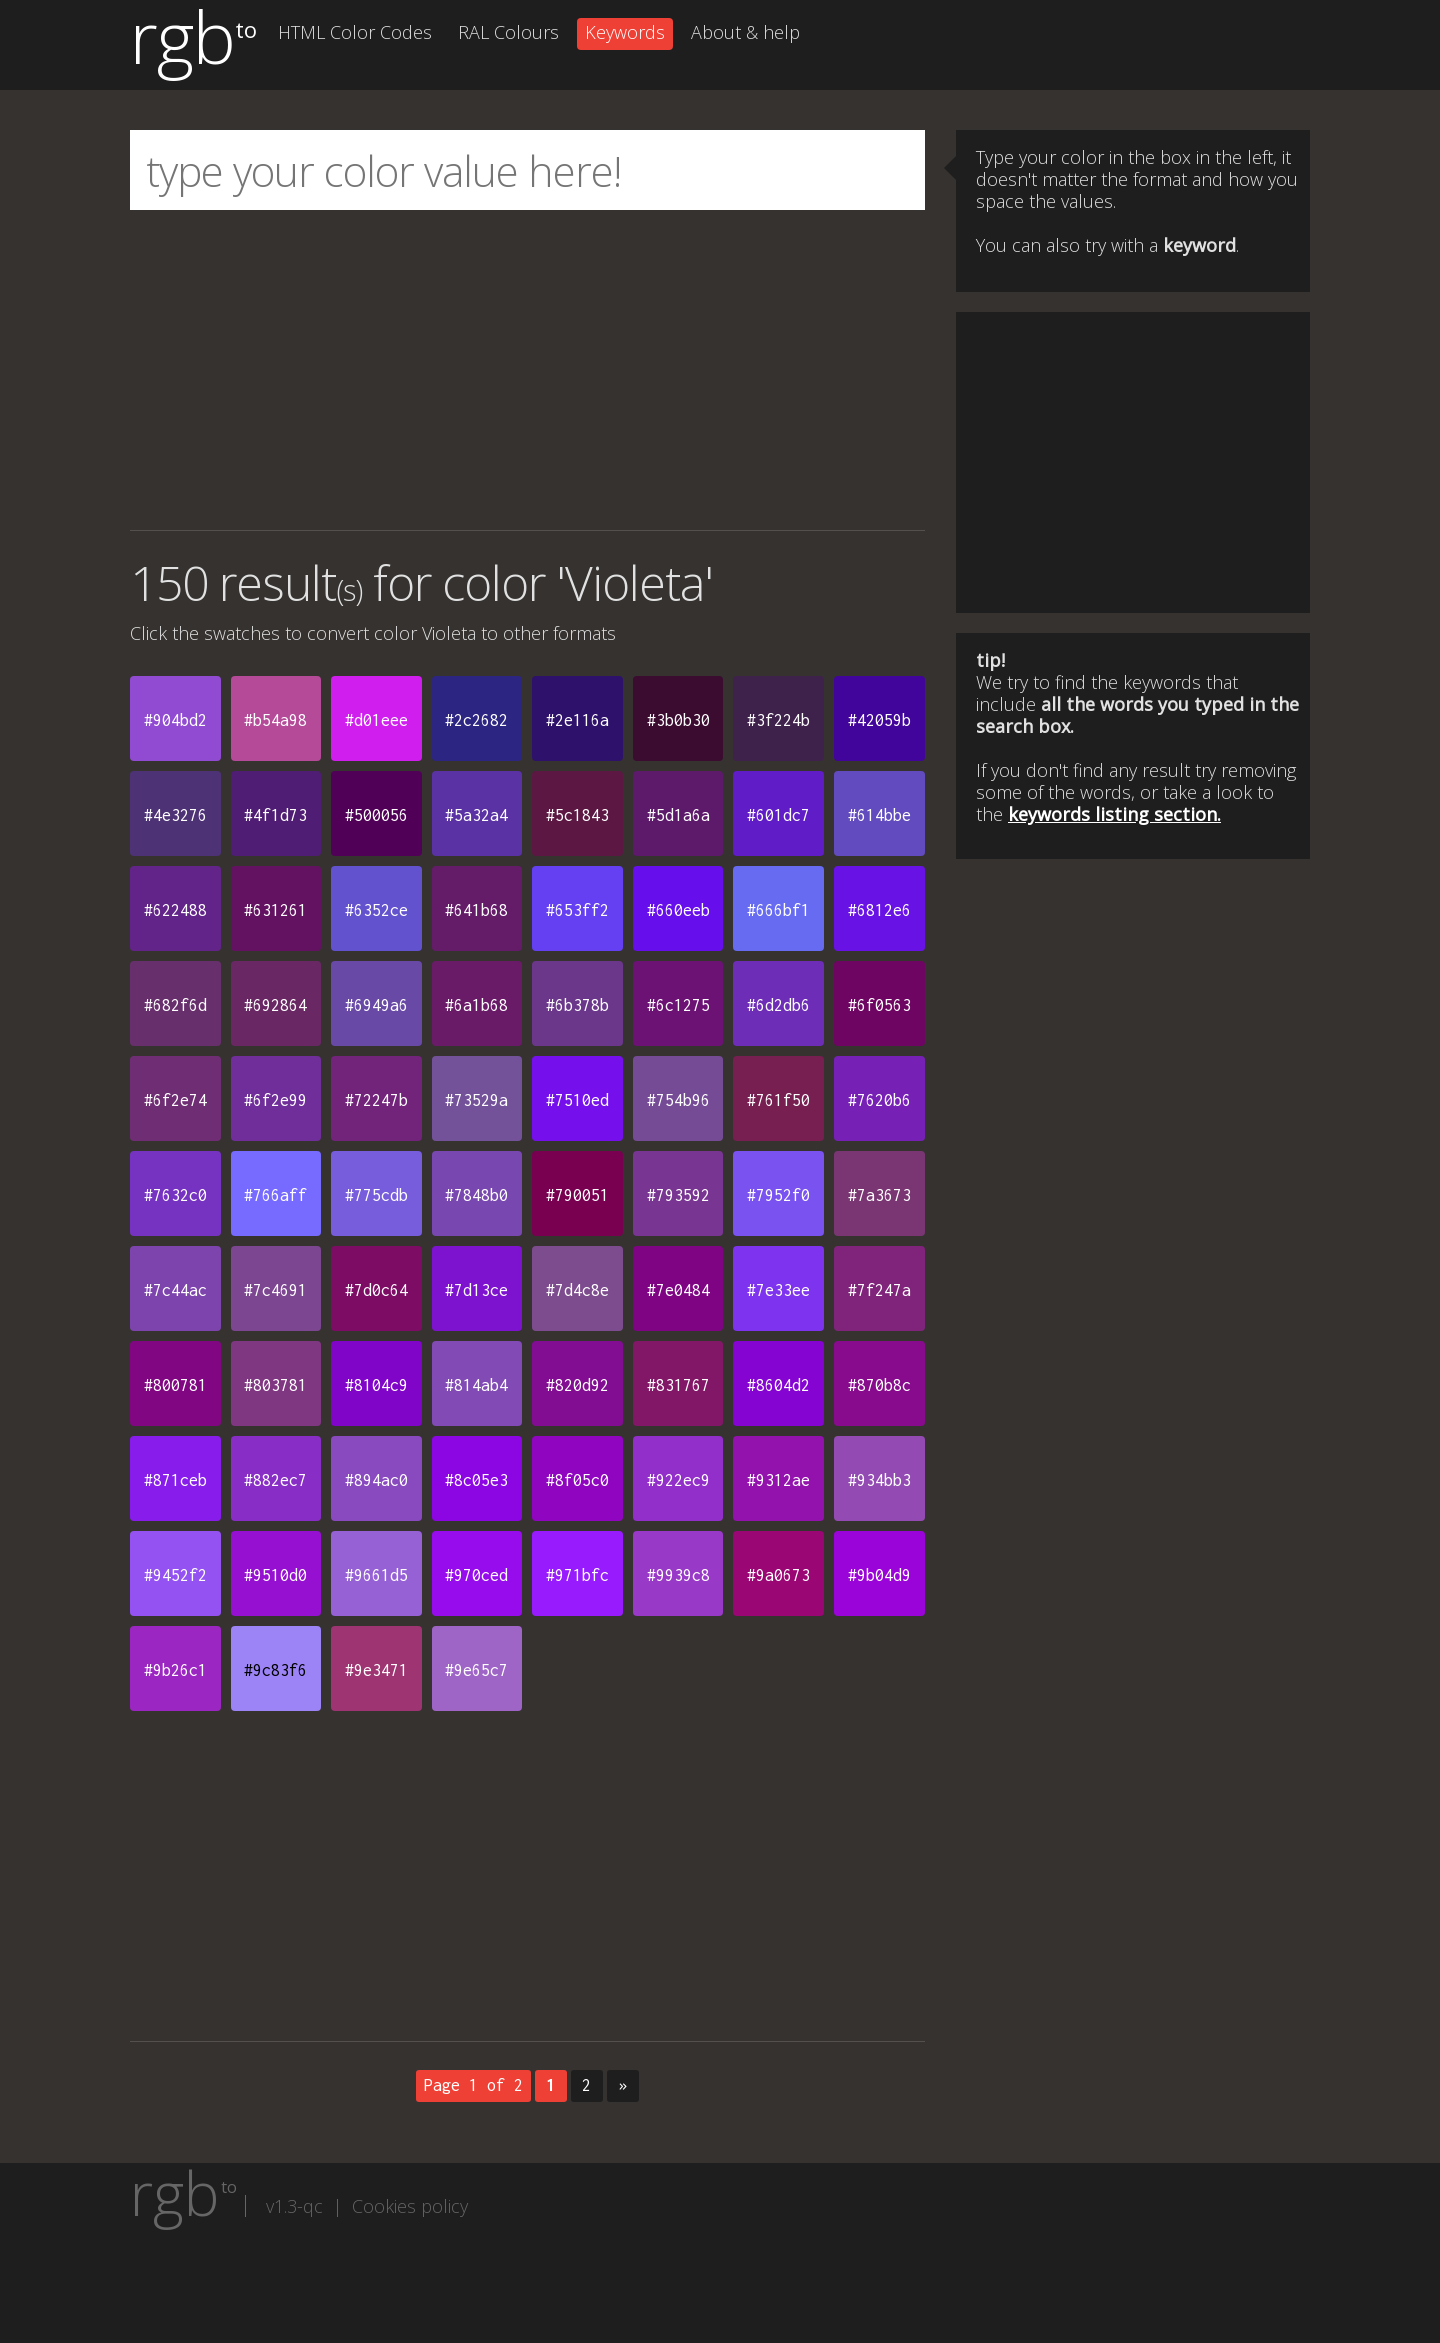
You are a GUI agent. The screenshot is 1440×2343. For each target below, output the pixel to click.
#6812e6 (879, 910)
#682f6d (175, 1005)
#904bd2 (175, 720)
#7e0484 (678, 1290)
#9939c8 (678, 1575)
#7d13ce (476, 1290)
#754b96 (678, 1100)
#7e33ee (778, 1290)
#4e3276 (175, 815)
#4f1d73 (275, 815)
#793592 (678, 1195)
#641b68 (476, 910)
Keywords (625, 32)
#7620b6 (879, 1100)
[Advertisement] (527, 370)
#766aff (275, 1195)
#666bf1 (778, 910)
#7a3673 (879, 1195)
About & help (745, 32)
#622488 (175, 910)
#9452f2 (175, 1575)
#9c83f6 (275, 1670)
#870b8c (879, 1385)
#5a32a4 (476, 815)
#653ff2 (577, 910)
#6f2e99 (275, 1100)
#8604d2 (778, 1385)
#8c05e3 (476, 1480)
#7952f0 (778, 1195)
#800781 (175, 1385)
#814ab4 (476, 1385)
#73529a (476, 1100)
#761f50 (778, 1100)
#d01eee (376, 720)
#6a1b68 (476, 1005)
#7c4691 (275, 1290)
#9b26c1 (175, 1670)
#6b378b (577, 1005)
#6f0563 (879, 1005)
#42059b (879, 720)
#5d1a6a (678, 815)
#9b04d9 (879, 1575)
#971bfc (577, 1575)
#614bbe (879, 815)
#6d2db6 (778, 1005)
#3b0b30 (678, 720)
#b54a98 (275, 720)
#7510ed (577, 1100)
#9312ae (778, 1480)
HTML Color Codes (355, 32)
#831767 (678, 1385)
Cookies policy (410, 2206)
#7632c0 (175, 1195)
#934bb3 (879, 1480)
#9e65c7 (476, 1670)
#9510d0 (275, 1575)
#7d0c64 (376, 1290)
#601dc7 (778, 815)
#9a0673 (778, 1575)
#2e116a (577, 720)
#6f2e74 (175, 1100)
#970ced (476, 1575)
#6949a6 (376, 1005)
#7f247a (879, 1290)
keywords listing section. (1114, 814)
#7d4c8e (577, 1290)
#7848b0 (476, 1195)
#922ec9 (678, 1480)
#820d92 (577, 1385)
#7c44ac (175, 1290)
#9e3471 (376, 1670)
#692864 (275, 1005)
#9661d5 (376, 1575)
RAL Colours (508, 32)
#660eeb (678, 910)
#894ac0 (376, 1480)
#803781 (275, 1385)
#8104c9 (376, 1385)
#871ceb (175, 1480)
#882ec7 (275, 1480)
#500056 (376, 815)
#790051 (577, 1195)
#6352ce (376, 910)
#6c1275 (678, 1005)
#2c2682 (476, 720)
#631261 (275, 910)
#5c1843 (577, 815)
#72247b (376, 1100)
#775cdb (376, 1195)
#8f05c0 (577, 1480)
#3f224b (778, 720)
